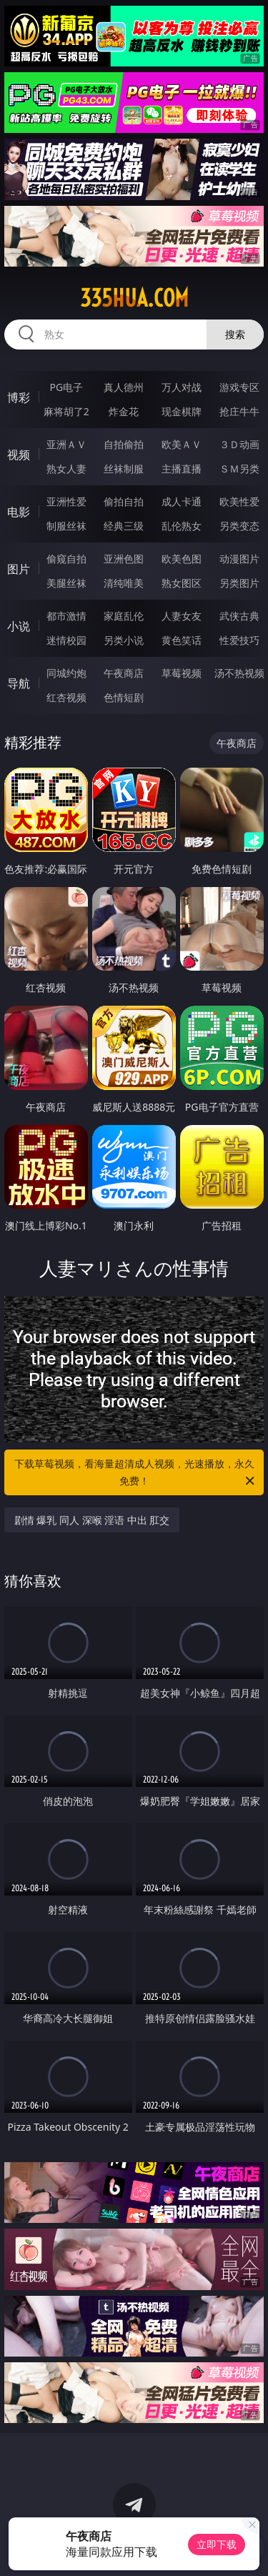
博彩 (18, 397)
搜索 (235, 334)
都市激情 (66, 616)
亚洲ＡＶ (66, 444)
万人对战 (182, 387)
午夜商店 (124, 673)
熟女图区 (182, 583)
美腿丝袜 (66, 583)
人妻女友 (182, 616)
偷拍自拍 (124, 501)
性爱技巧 (239, 640)
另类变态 (239, 525)
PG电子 (66, 387)
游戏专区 (239, 387)
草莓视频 (182, 673)
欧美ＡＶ (182, 444)
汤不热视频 (239, 673)
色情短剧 (124, 697)
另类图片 (239, 583)
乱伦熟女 (182, 525)
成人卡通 (182, 501)
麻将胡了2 (66, 411)
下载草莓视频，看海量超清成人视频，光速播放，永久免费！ (135, 1473)
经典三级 (124, 525)
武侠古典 (239, 616)
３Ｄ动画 (239, 444)
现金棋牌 (182, 411)
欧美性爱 (239, 501)
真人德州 (124, 387)
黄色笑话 (182, 640)
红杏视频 (66, 697)
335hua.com (134, 298)
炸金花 (124, 411)
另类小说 (124, 640)
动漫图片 (239, 558)
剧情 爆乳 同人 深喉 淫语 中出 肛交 (92, 1520)
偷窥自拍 (66, 558)
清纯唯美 (124, 583)
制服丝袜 (66, 525)
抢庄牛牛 (239, 411)
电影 (18, 512)
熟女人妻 (66, 468)
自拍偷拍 (124, 444)
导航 (18, 683)
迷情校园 (66, 640)
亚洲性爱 (66, 501)
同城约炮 (66, 673)
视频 (18, 454)
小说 (18, 626)
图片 (18, 569)
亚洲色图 (124, 558)
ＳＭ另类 (239, 468)
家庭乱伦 (124, 616)
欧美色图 (182, 558)
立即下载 (217, 2544)
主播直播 (182, 468)
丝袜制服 (124, 468)
